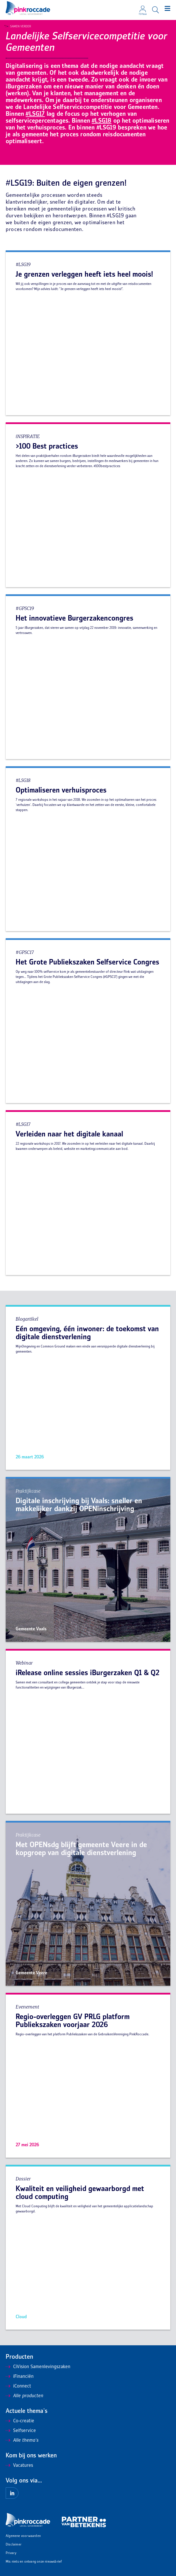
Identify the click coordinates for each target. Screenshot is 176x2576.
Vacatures (19, 2465)
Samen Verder (18, 26)
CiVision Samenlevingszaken (38, 2367)
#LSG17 (35, 114)
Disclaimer (13, 2544)
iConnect (18, 2386)
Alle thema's (22, 2440)
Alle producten (24, 2396)
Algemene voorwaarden (23, 2536)
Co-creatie (20, 2421)
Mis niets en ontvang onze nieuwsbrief (34, 2561)
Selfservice (21, 2431)
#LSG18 (101, 121)
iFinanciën (20, 2376)
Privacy (11, 2553)
